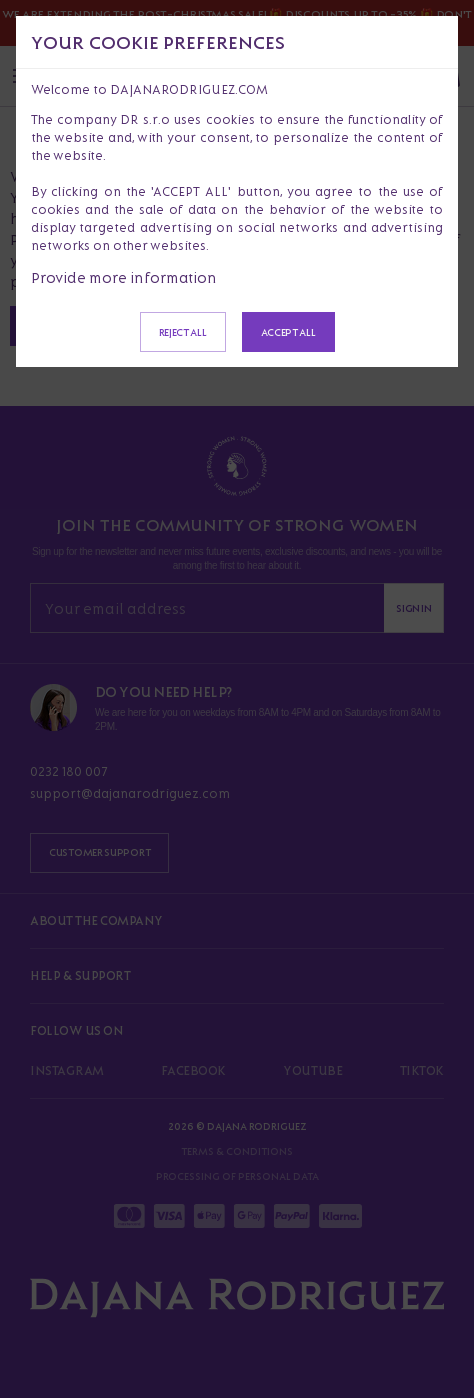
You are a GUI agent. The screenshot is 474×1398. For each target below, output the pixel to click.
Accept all (288, 332)
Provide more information (124, 277)
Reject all (183, 332)
